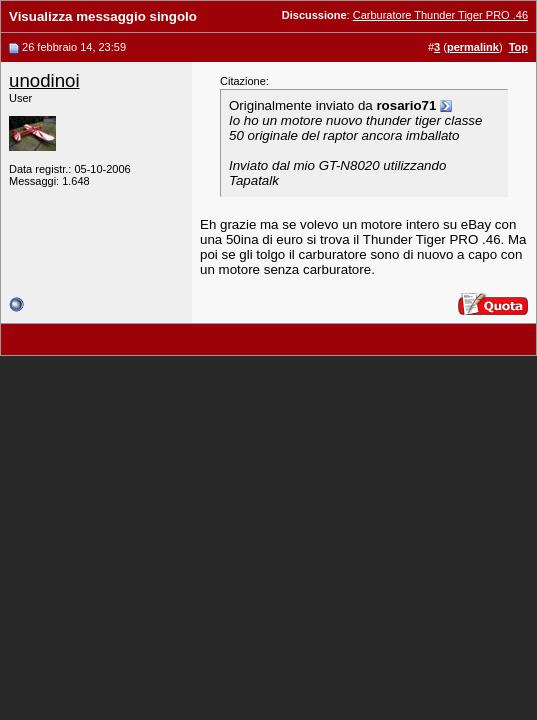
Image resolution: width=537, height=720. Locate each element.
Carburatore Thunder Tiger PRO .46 (440, 15)
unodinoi (44, 80)
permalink (473, 47)
